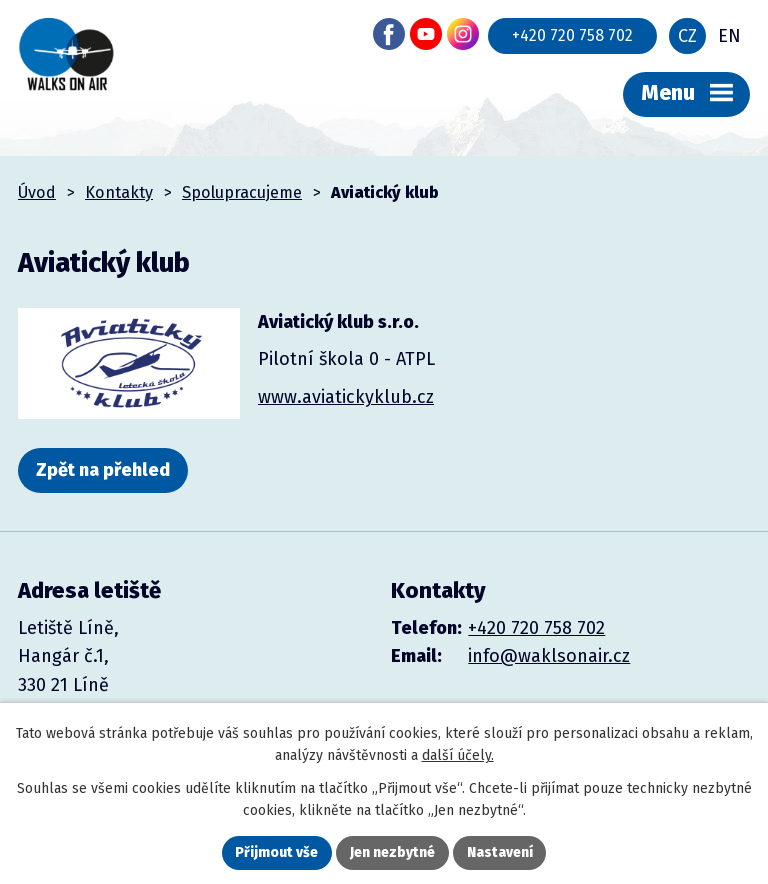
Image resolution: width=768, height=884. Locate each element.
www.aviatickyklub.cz (346, 397)
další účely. (458, 755)
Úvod (37, 192)
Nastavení (500, 852)
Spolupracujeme (242, 192)
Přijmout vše (276, 852)
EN (729, 36)
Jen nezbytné (392, 852)
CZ (687, 36)
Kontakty (119, 192)
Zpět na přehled (103, 470)
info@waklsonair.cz (549, 656)
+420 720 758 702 (572, 35)
